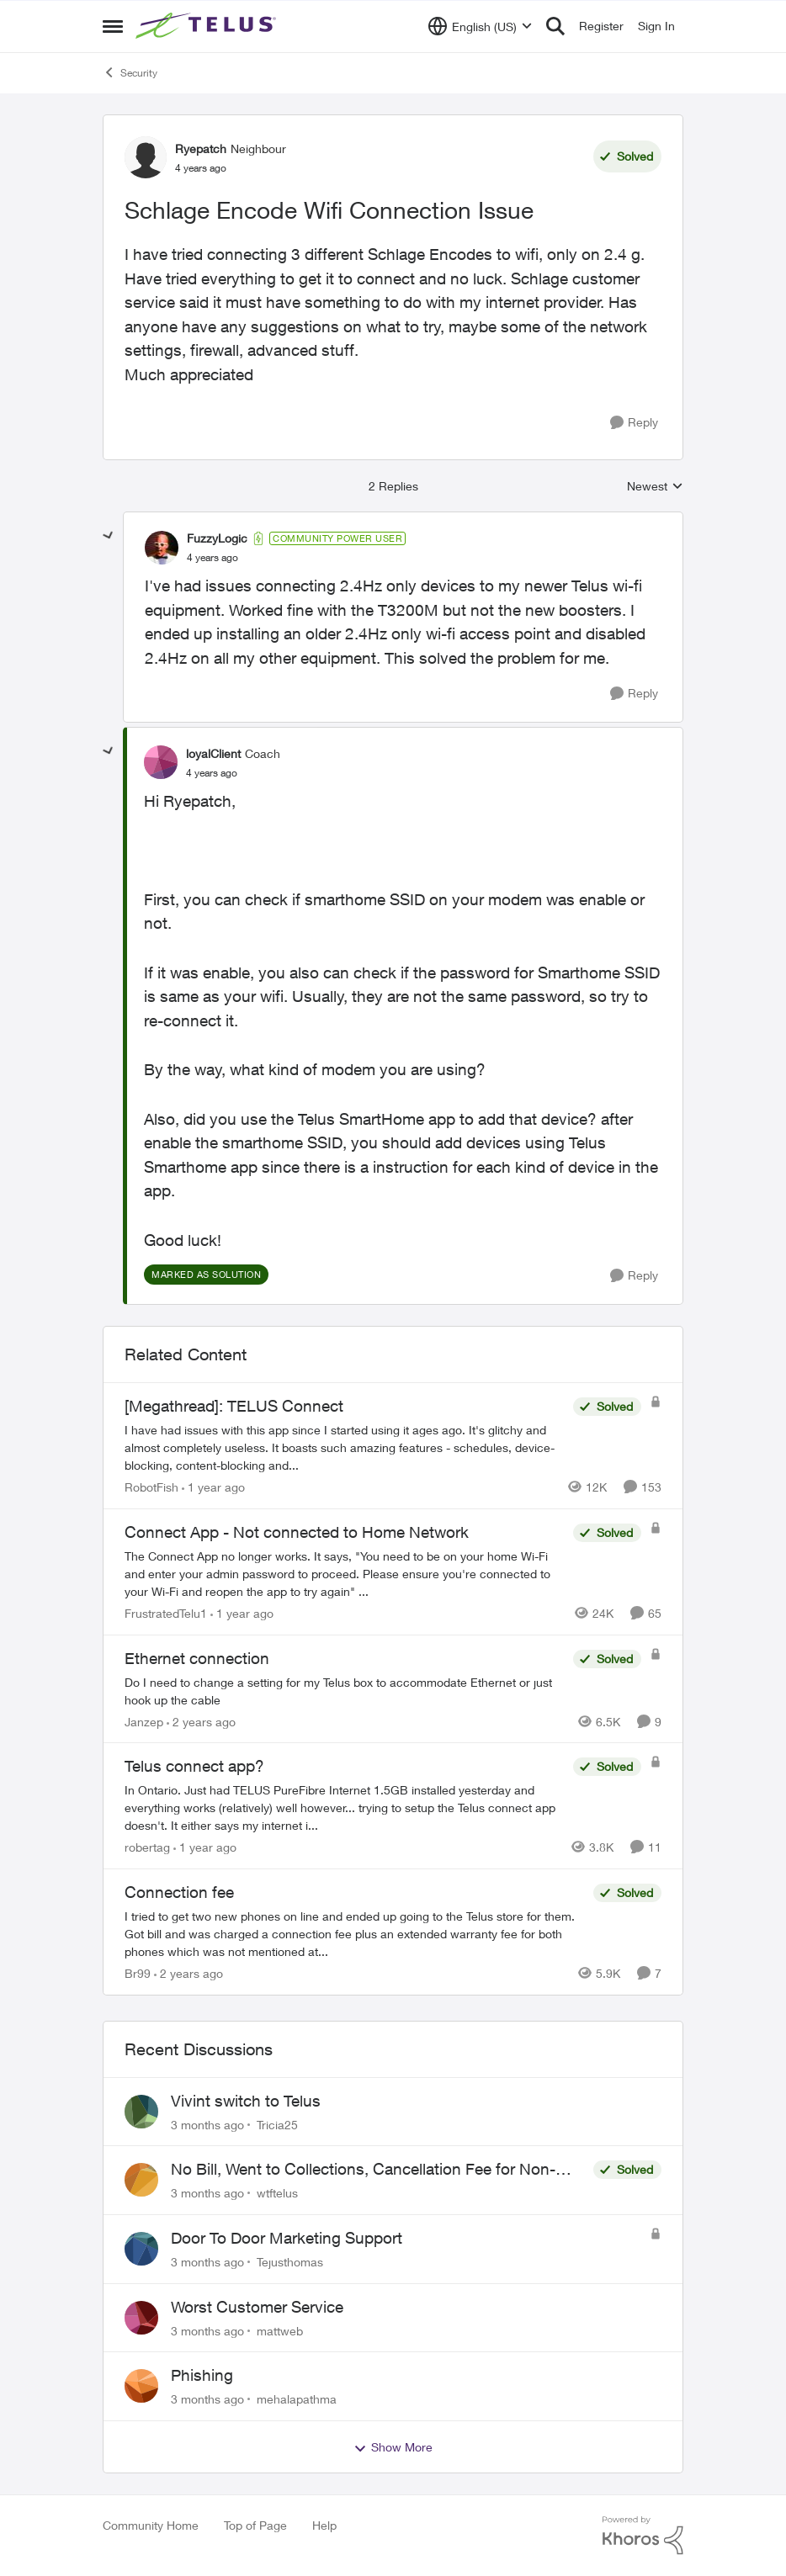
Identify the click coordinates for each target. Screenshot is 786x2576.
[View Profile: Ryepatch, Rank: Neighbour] (146, 157)
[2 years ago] (201, 1721)
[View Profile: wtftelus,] (141, 2180)
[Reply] (634, 422)
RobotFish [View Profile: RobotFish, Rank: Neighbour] (151, 1487)
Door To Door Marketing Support (286, 2238)
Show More (393, 2447)
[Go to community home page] (207, 26)
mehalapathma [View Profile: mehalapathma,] (297, 2399)
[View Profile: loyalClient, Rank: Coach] (161, 762)
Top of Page (255, 2525)
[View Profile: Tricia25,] (141, 2111)
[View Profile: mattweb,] (141, 2318)
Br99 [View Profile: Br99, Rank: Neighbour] (138, 1973)
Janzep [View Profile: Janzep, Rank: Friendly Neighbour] (144, 1721)
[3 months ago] (207, 2124)
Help (324, 2525)
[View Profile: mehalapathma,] (141, 2386)
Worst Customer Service (257, 2307)
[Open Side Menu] (112, 26)
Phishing (202, 2375)
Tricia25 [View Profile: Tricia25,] (277, 2124)
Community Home (151, 2525)
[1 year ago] (213, 1487)
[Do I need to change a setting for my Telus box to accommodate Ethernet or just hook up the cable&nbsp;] (345, 1690)
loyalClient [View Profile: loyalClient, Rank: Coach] (213, 753)
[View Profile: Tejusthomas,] (141, 2249)
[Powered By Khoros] (643, 2535)
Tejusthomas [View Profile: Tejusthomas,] (290, 2262)
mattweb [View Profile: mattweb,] (280, 2330)
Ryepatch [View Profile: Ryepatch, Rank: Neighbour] (200, 148)
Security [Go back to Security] (130, 72)
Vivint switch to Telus (246, 2100)
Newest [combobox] (655, 487)
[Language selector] (480, 26)
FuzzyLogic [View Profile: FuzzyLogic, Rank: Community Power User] (217, 538)
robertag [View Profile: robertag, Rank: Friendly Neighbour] (147, 1847)
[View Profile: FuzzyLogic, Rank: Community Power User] (161, 547)
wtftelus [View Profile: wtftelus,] (277, 2193)
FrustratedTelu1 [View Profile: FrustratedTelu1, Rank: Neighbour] (166, 1613)
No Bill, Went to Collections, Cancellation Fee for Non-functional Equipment (363, 2170)
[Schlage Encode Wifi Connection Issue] (212, 557)
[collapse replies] (108, 536)
